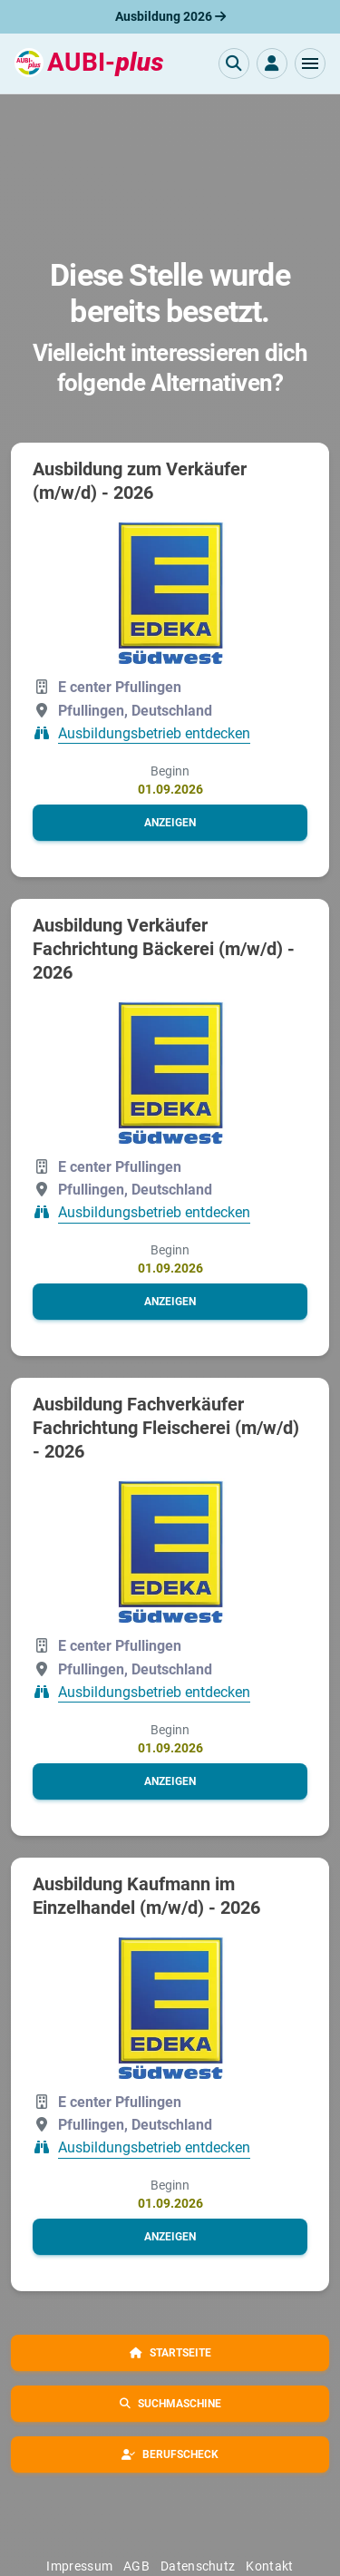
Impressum (79, 2566)
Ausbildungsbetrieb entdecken (154, 733)
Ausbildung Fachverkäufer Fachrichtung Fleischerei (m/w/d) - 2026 (166, 1427)
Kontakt (269, 2566)
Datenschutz (197, 2566)
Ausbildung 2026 (170, 16)
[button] (310, 63)
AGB (136, 2566)
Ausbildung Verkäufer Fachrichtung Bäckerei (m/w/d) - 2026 (164, 948)
